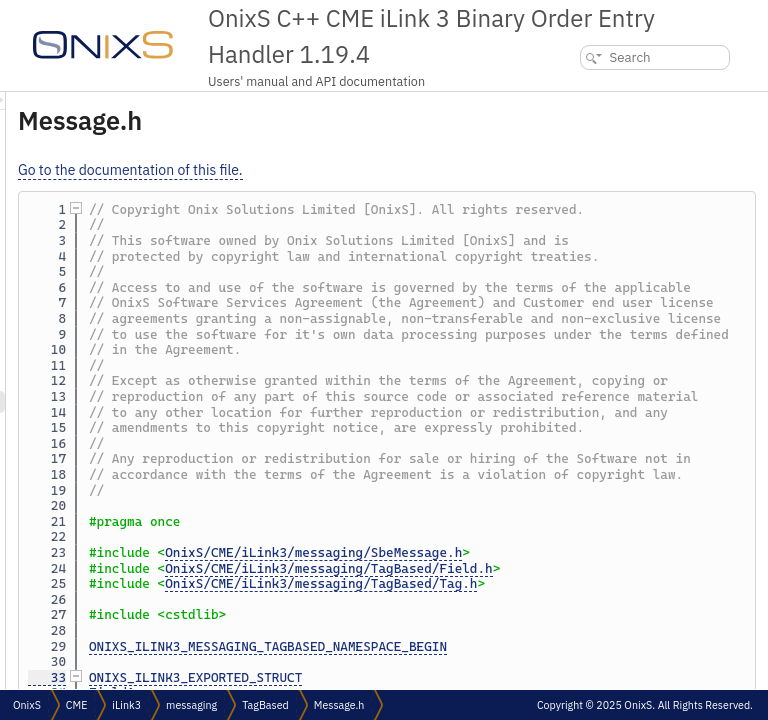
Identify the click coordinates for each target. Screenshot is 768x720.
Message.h (339, 705)
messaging (191, 705)
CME (76, 705)
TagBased (265, 705)
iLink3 (126, 705)
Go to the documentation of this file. (380, 170)
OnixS (27, 705)
